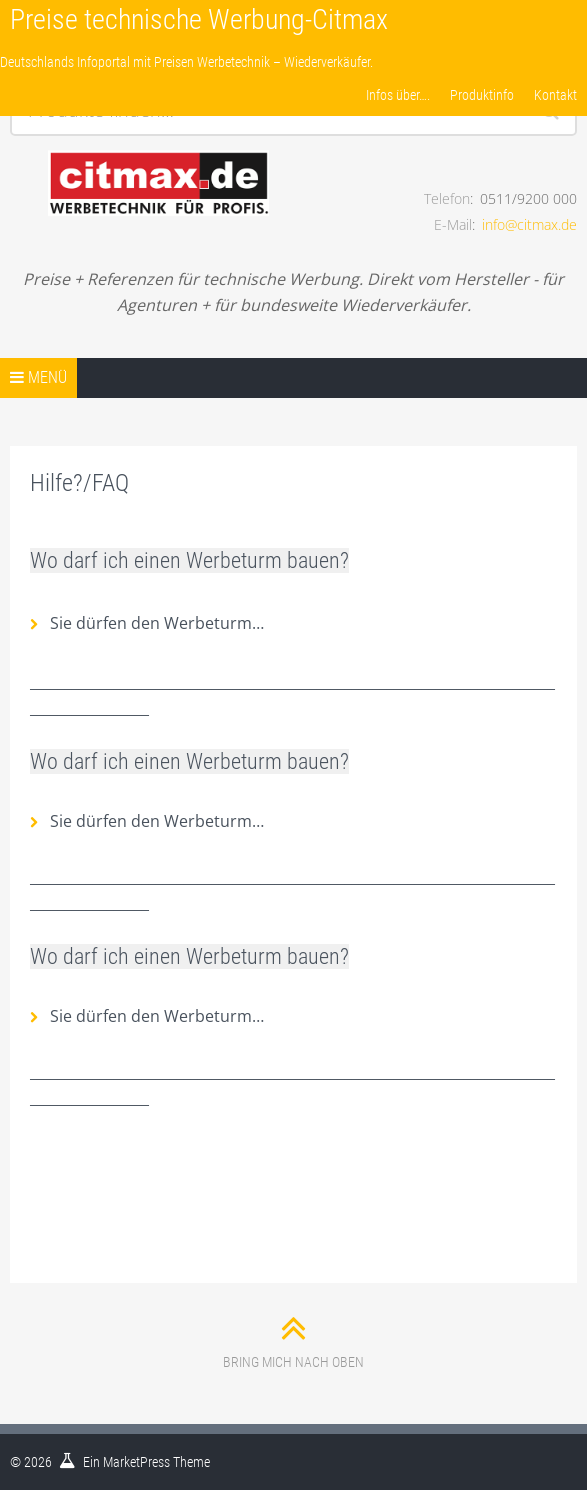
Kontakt (555, 95)
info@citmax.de (529, 224)
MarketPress (136, 1462)
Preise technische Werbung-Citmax (199, 19)
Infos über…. (398, 95)
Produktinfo (482, 95)
